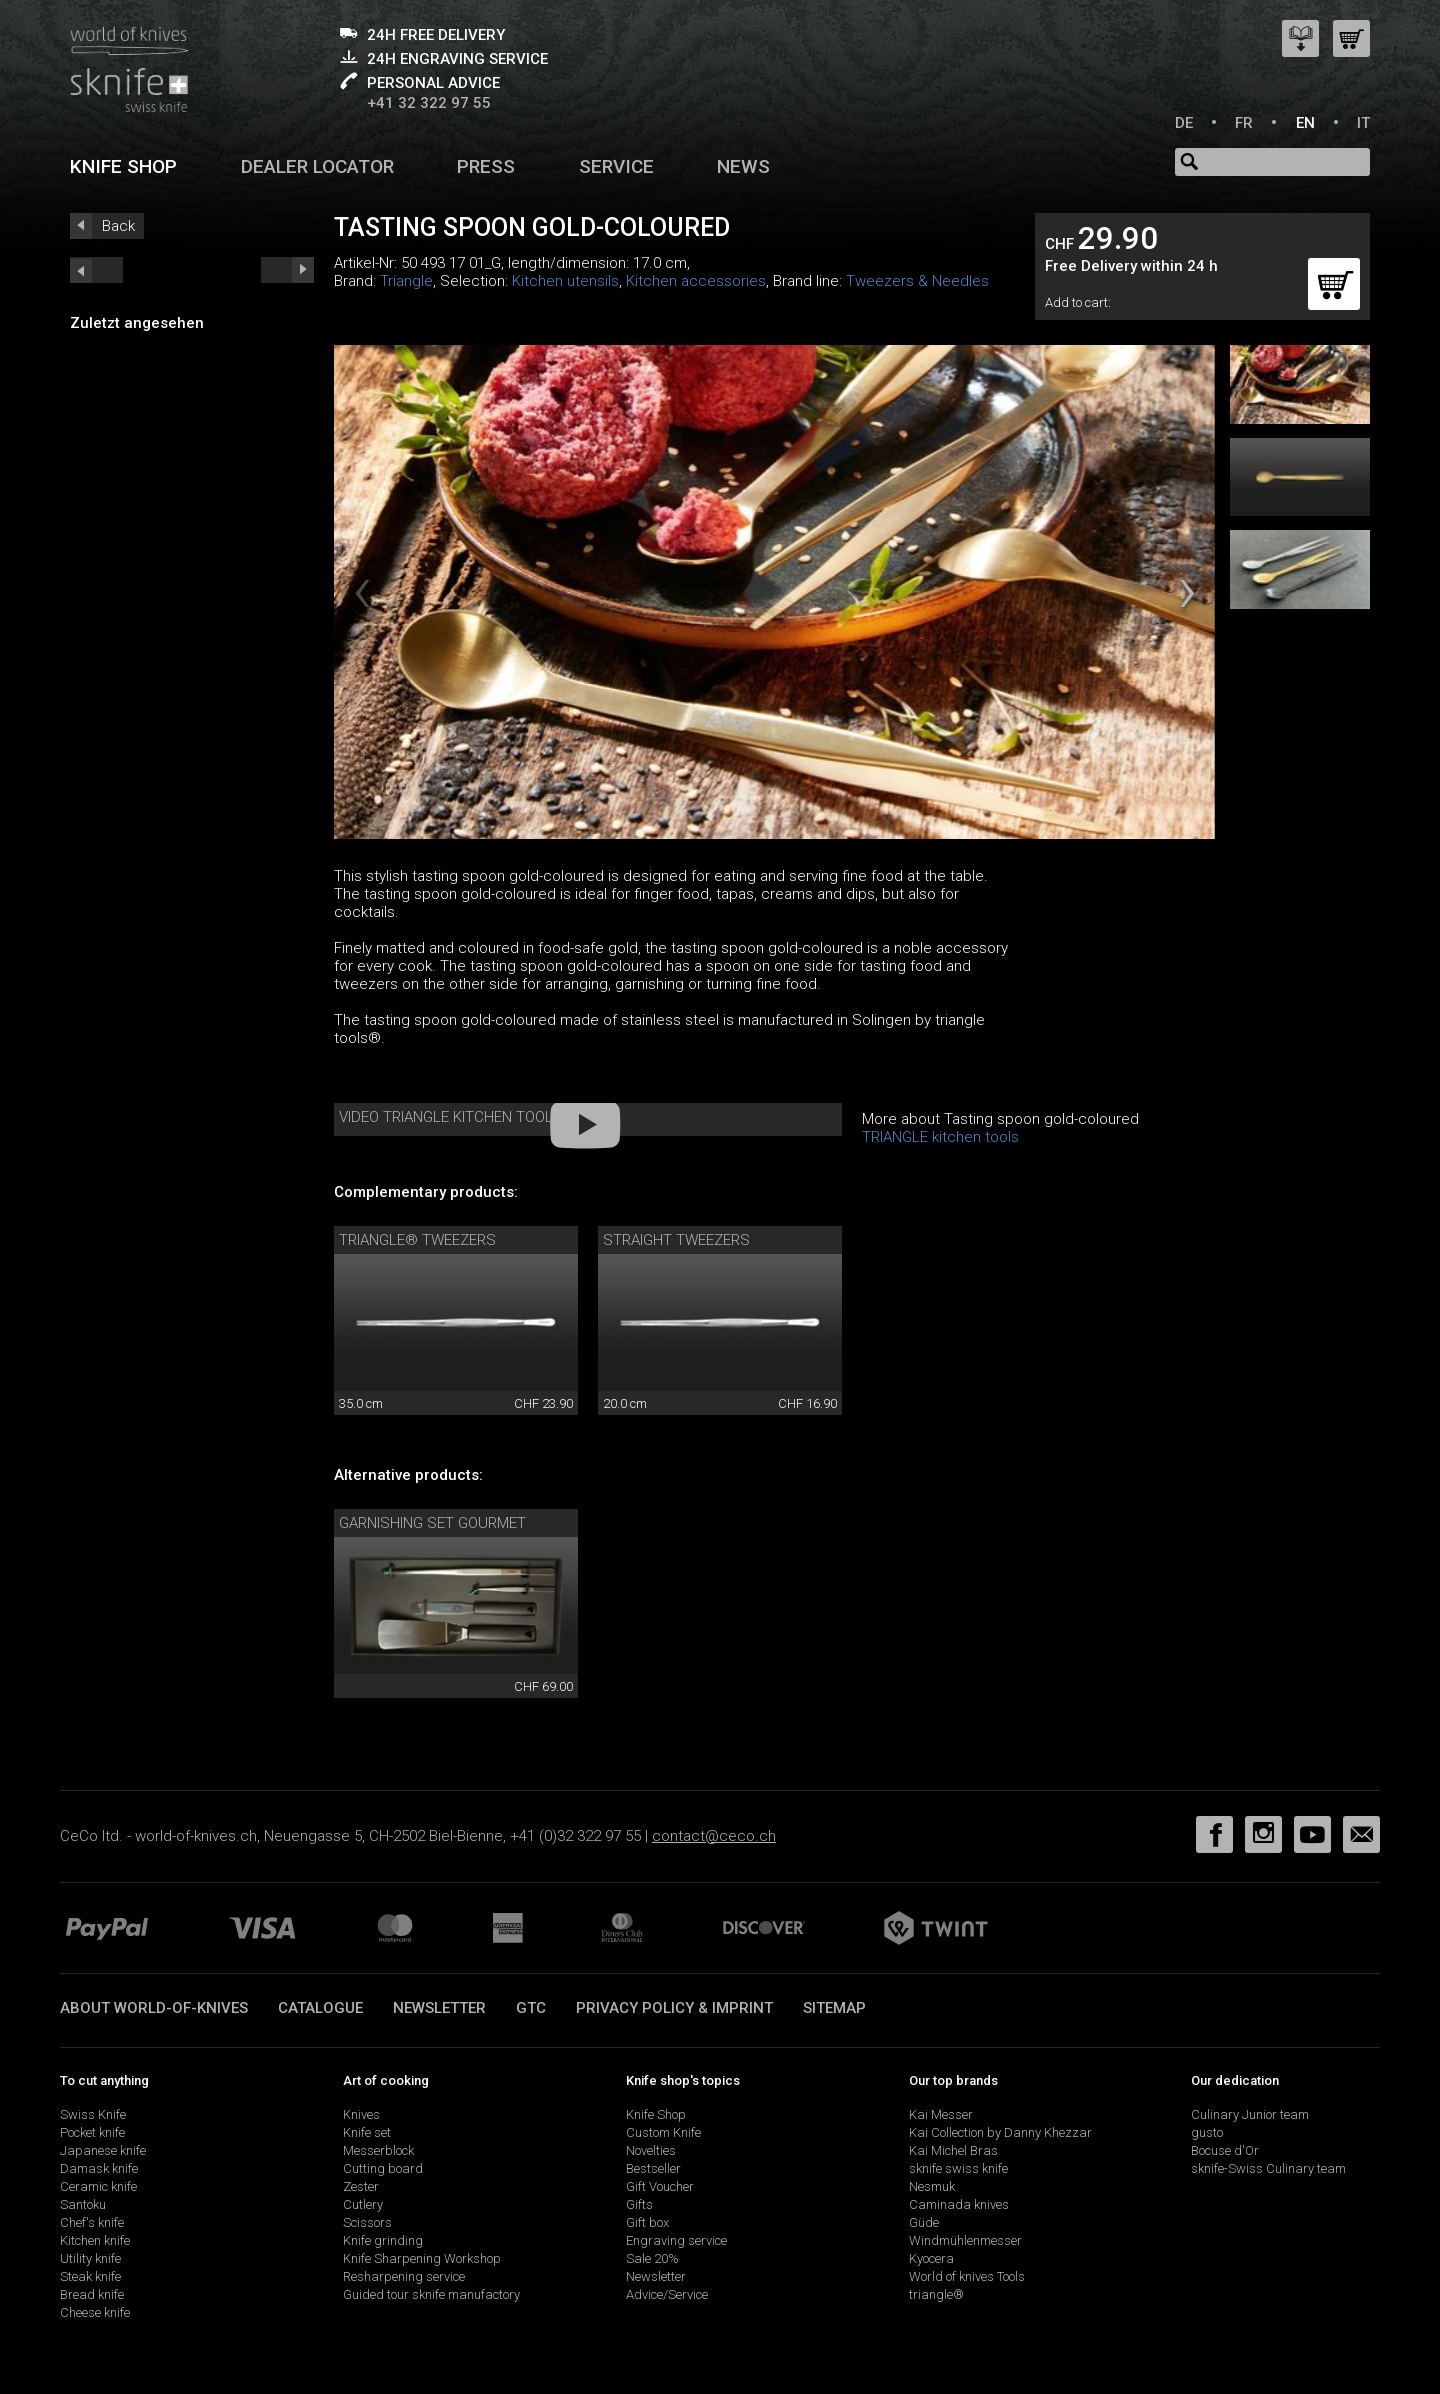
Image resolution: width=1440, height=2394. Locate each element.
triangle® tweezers (417, 1240)
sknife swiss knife (958, 2168)
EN (1305, 123)
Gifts (639, 2204)
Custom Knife (663, 2132)
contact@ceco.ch (714, 1836)
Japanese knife (103, 2150)
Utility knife (90, 2258)
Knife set (367, 2132)
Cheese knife (95, 2312)
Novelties (651, 2150)
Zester (361, 2186)
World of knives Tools (967, 2276)
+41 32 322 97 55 (429, 103)
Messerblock (378, 2150)
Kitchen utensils (565, 281)
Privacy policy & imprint (674, 2008)
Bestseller (653, 2168)
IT (1363, 123)
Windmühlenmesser (965, 2240)
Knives (361, 2114)
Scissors (367, 2222)
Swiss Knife (93, 2114)
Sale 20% (652, 2258)
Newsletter (439, 2008)
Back (118, 226)
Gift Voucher (660, 2186)
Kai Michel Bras (953, 2150)
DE (1184, 123)
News (743, 166)
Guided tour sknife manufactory (431, 2294)
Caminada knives (959, 2204)
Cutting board (383, 2168)
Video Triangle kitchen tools (451, 1117)
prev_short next (287, 270)
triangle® (936, 2294)
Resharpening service (404, 2276)
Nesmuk (932, 2186)
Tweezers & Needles (917, 281)
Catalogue (320, 2008)
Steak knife (90, 2276)
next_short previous (96, 270)
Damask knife (99, 2168)
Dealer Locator (317, 166)
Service (616, 166)
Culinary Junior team (1250, 2114)
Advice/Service (667, 2294)
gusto (1207, 2132)
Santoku (83, 2204)
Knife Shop (656, 2114)
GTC (531, 2008)
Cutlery (363, 2204)
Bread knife (92, 2294)
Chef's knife (92, 2222)
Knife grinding (383, 2240)
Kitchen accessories (696, 281)
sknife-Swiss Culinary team (1268, 2168)
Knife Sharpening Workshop (422, 2258)
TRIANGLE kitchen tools (940, 1137)
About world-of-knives (154, 2008)
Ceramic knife (98, 2186)
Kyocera (931, 2258)
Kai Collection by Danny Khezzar (1000, 2132)
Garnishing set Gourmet (432, 1523)
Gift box (647, 2222)
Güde (924, 2222)
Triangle (406, 281)
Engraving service (676, 2240)
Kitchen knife (95, 2240)
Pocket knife (92, 2132)
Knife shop (123, 166)
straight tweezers (676, 1240)
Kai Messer (941, 2114)
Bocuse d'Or (1225, 2150)
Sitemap (834, 2008)
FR (1244, 123)
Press (486, 166)
